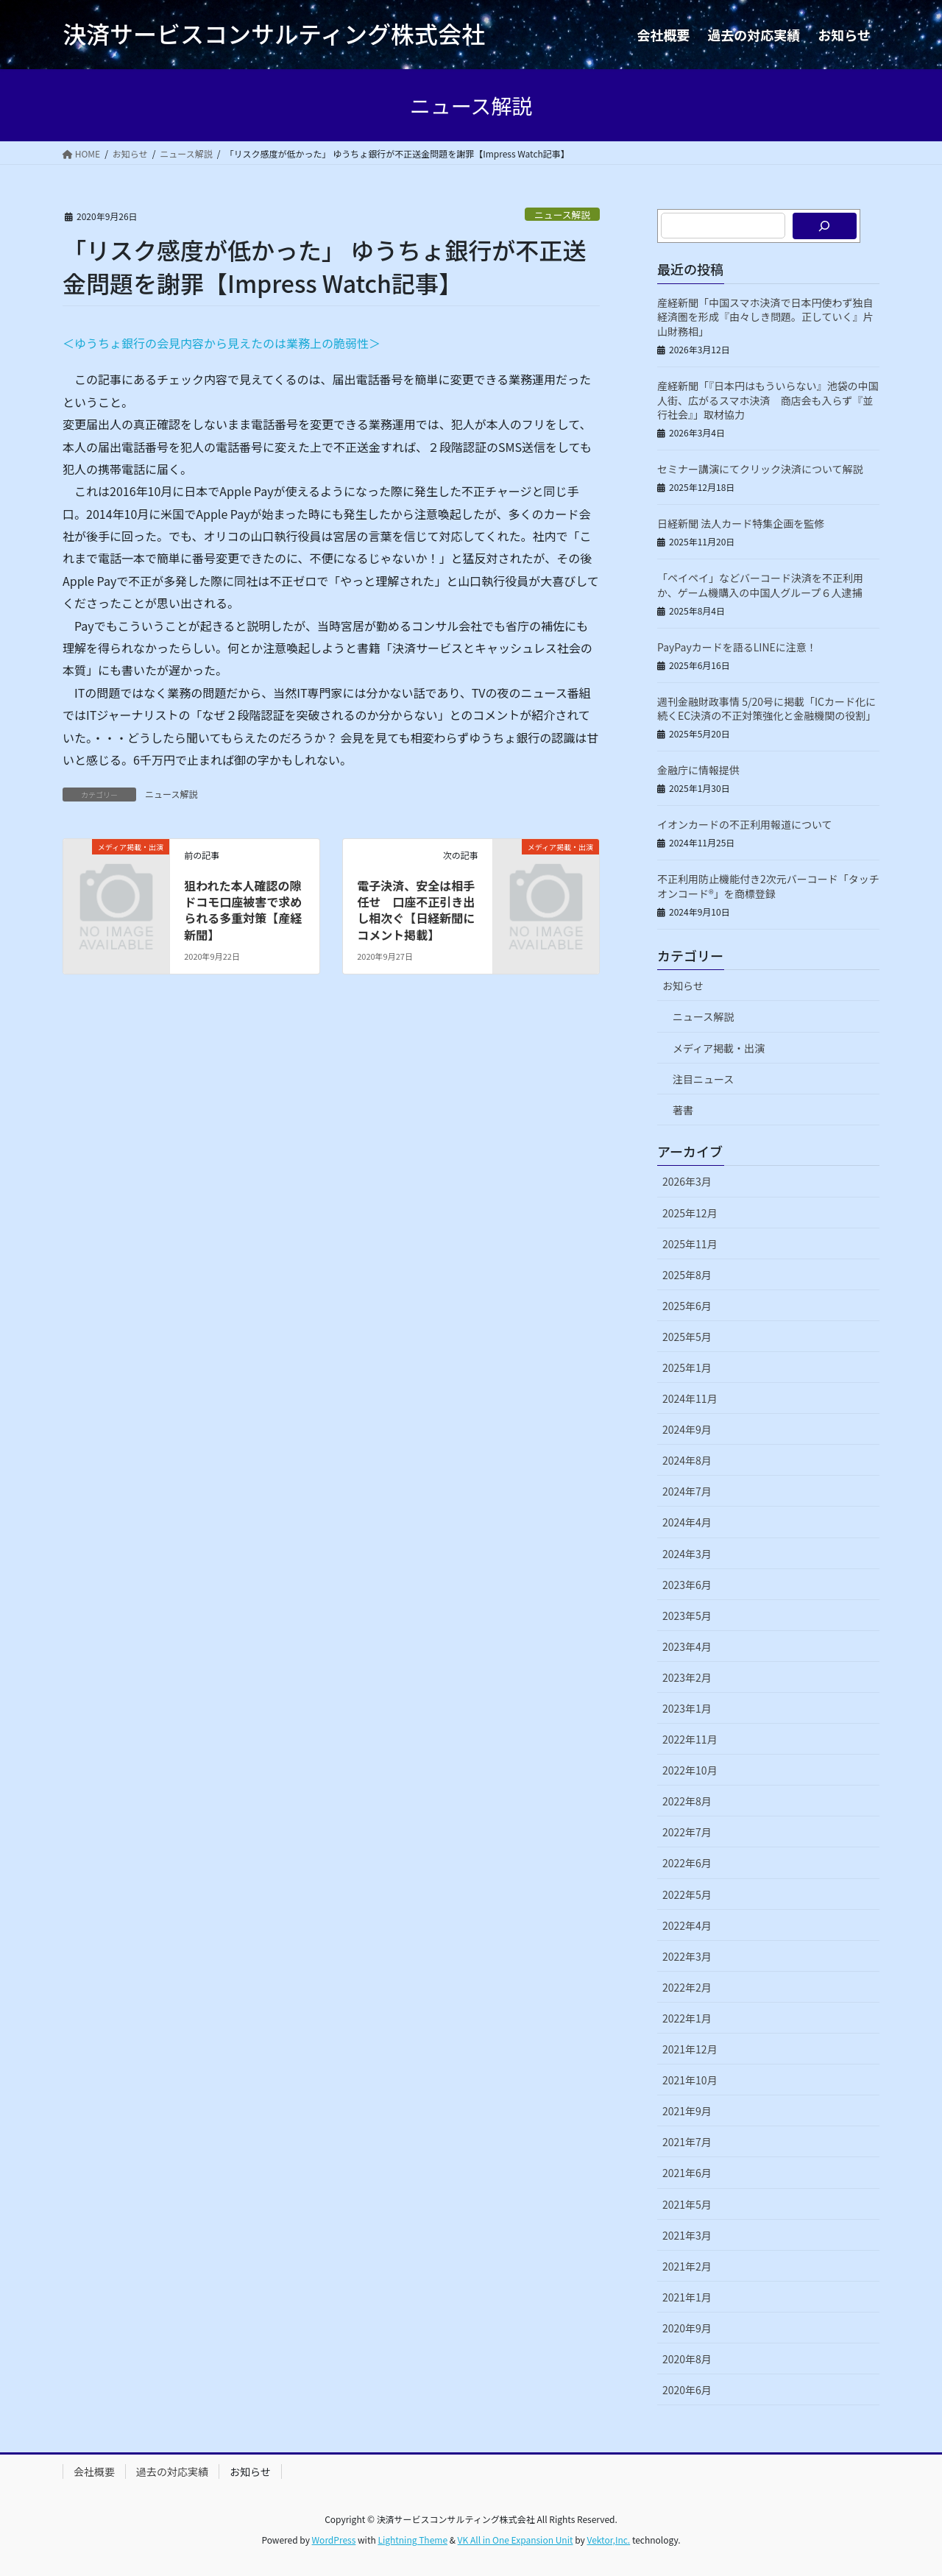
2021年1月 (687, 2297)
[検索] (825, 226)
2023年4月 (687, 1646)
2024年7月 (687, 1491)
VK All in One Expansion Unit (515, 2539)
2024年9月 (687, 1429)
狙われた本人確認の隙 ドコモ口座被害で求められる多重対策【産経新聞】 (248, 910)
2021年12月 (690, 2049)
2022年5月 (687, 1894)
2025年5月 (687, 1336)
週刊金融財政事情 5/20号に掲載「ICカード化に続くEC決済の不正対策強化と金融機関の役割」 (766, 708)
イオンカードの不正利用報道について (744, 824)
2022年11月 (690, 1739)
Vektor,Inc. (608, 2539)
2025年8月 (687, 1274)
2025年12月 (690, 1213)
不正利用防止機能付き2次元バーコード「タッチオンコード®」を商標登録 (768, 886)
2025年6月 (687, 1305)
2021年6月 (687, 2172)
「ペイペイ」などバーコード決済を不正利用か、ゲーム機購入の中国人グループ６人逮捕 (760, 585)
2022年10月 (690, 1770)
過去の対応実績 (172, 2471)
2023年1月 (687, 1708)
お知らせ (683, 985)
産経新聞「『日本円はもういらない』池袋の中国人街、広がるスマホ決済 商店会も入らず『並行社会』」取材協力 (768, 400)
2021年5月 (687, 2204)
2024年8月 (687, 1460)
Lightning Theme (412, 2539)
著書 (683, 1110)
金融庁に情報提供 (698, 769)
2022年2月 (687, 1987)
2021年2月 (687, 2266)
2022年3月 (687, 1956)
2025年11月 (690, 1243)
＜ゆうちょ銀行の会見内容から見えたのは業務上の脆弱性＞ (221, 343)
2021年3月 (687, 2235)
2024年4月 (687, 1522)
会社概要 (94, 2471)
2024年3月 (687, 1553)
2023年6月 (687, 1584)
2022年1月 (687, 2018)
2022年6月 (687, 1862)
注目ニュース (703, 1079)
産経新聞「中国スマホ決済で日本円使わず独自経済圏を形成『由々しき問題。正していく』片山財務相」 (765, 317)
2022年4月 (687, 1925)
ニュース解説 (562, 215)
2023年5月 (687, 1615)
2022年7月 (687, 1832)
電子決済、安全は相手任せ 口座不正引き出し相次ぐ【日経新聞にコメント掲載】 (416, 910)
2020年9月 (687, 2328)
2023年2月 (687, 1677)
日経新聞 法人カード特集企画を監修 (740, 523)
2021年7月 (687, 2141)
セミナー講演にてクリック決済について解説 (760, 468)
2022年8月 (687, 1801)
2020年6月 (687, 2389)
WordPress (334, 2539)
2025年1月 (687, 1367)
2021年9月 (687, 2110)
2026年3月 (687, 1181)
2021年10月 (690, 2080)
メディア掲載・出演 (719, 1048)
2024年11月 (690, 1398)
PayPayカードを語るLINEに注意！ (737, 647)
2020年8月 (687, 2359)
